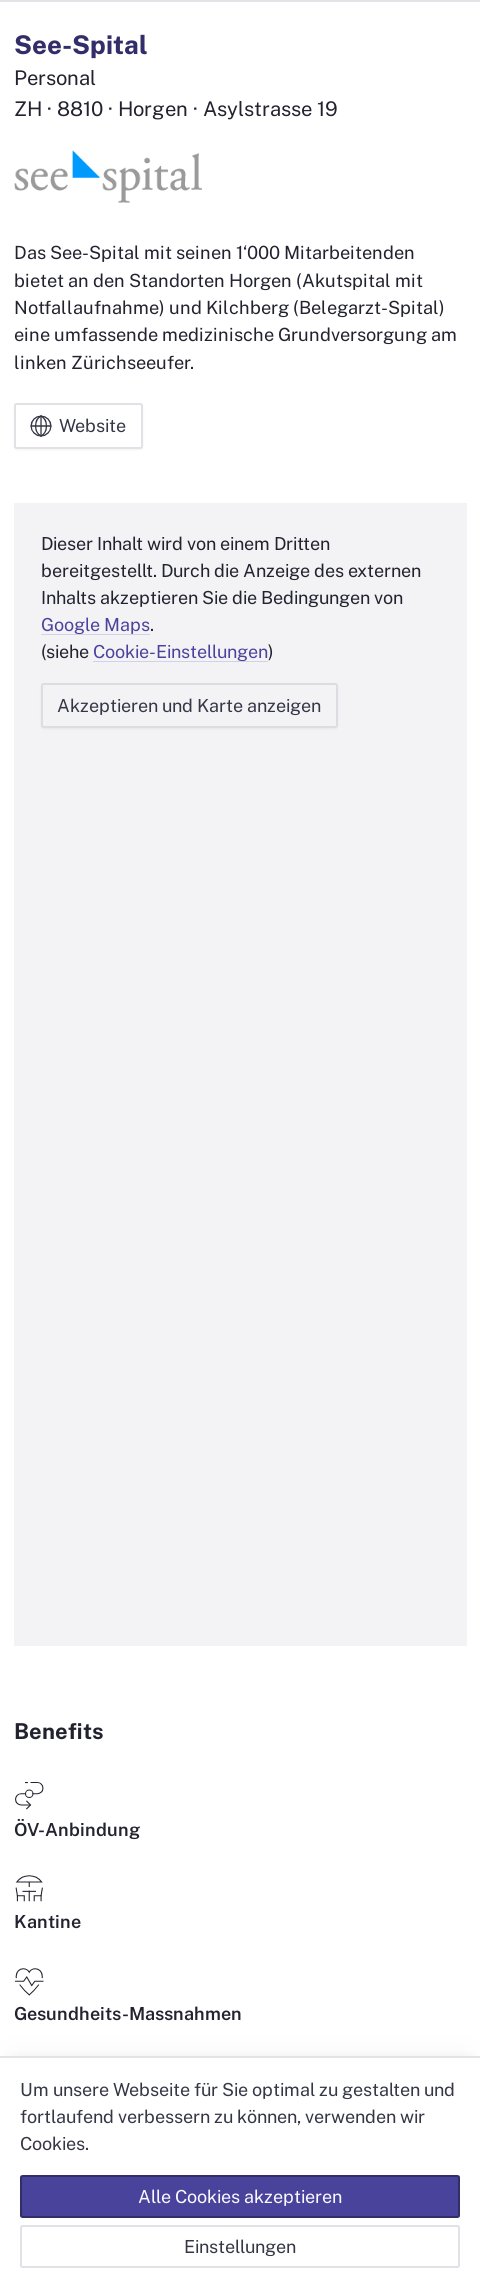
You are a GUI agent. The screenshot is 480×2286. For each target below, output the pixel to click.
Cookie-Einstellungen (180, 651)
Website (78, 426)
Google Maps (95, 624)
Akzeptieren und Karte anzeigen (189, 705)
